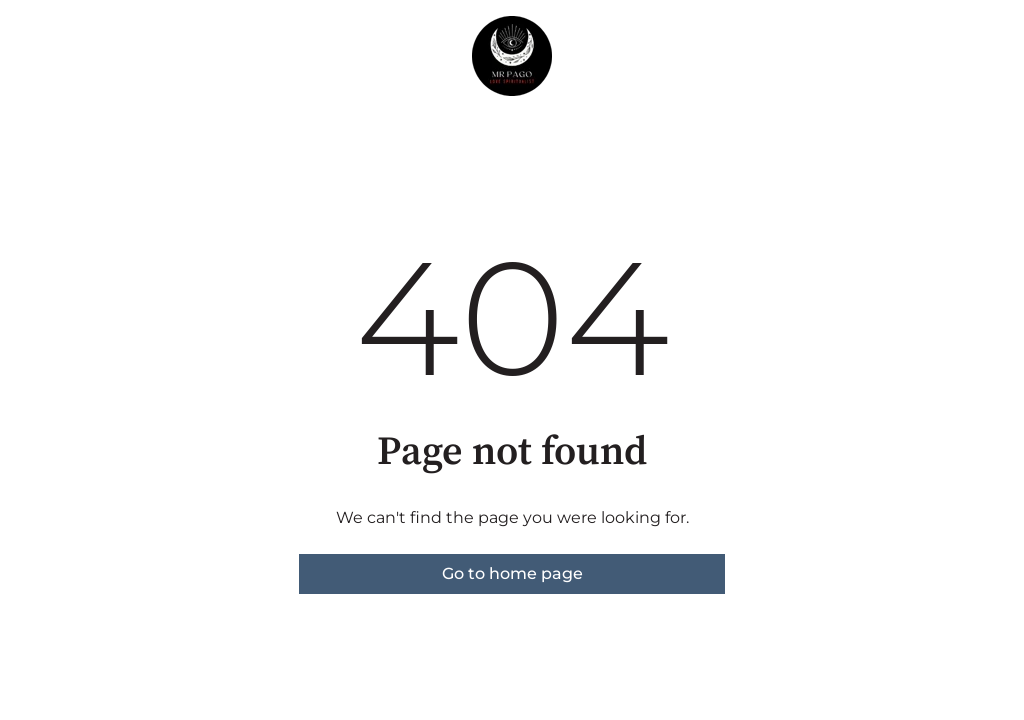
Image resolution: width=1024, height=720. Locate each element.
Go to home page (512, 573)
